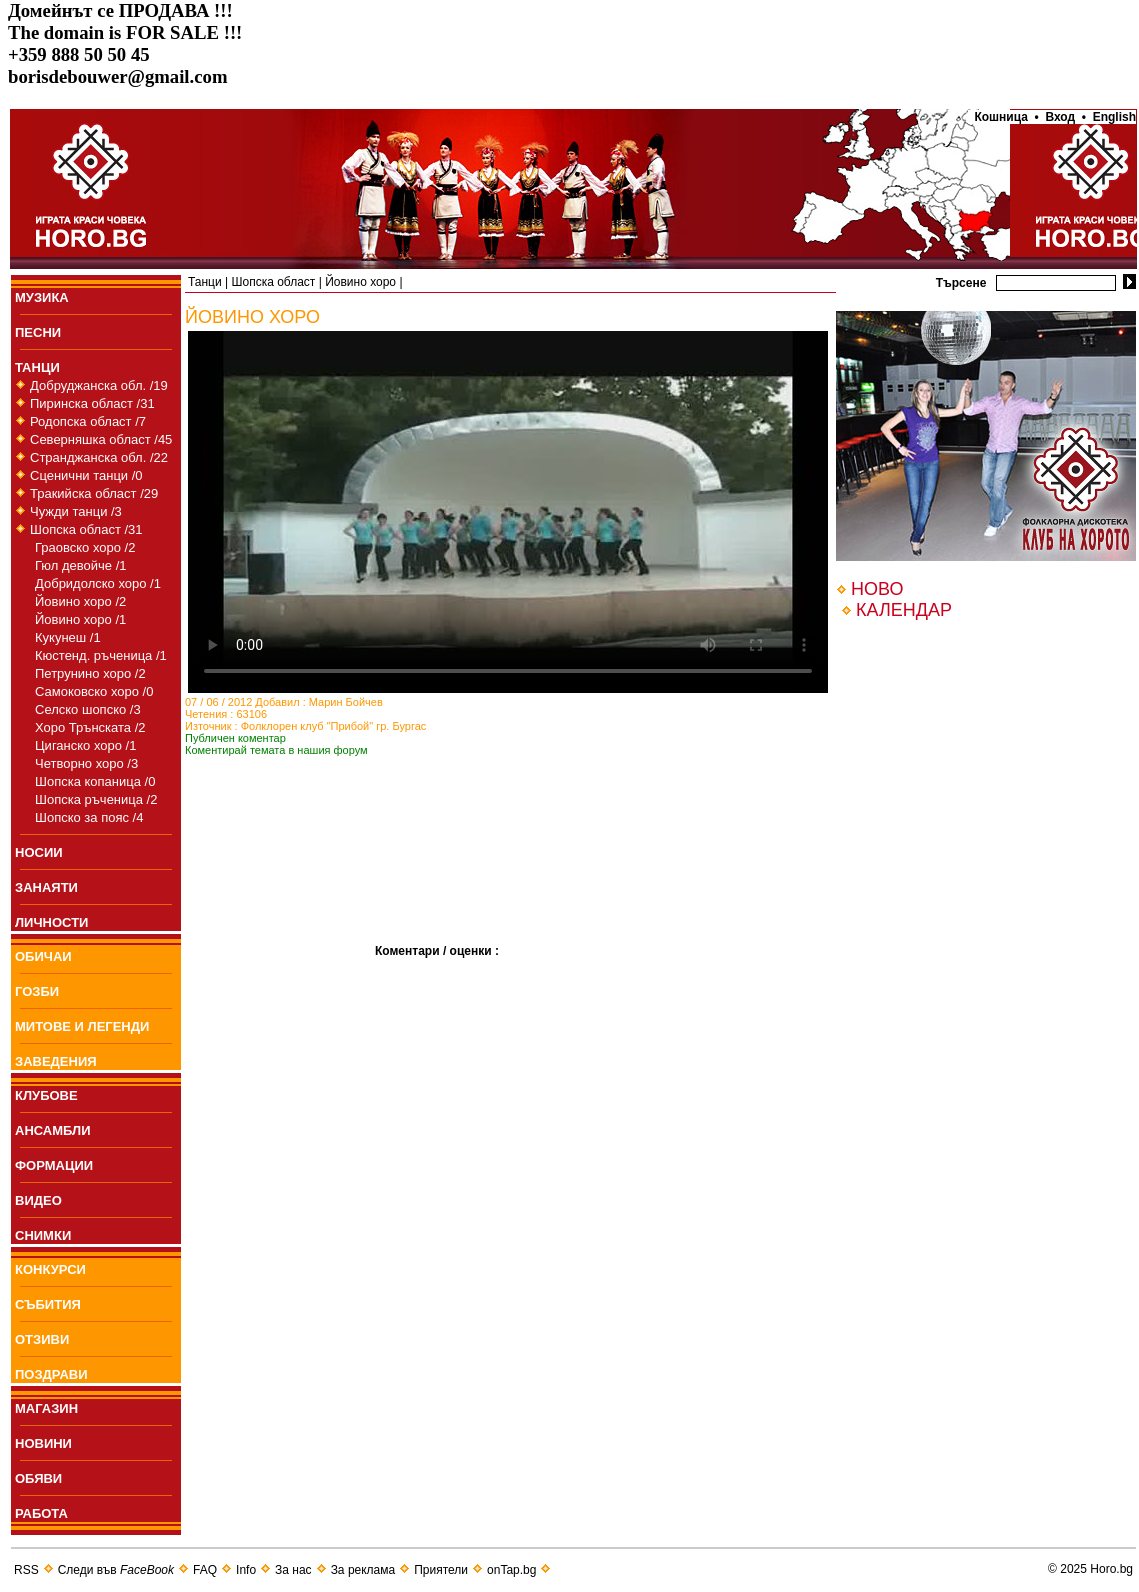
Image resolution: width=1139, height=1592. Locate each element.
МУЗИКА (42, 297)
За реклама (363, 1570)
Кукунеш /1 (68, 637)
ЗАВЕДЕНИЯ (56, 1061)
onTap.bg (511, 1570)
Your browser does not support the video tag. (508, 512)
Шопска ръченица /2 (96, 799)
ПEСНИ (38, 332)
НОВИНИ (43, 1443)
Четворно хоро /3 (86, 763)
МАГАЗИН (46, 1408)
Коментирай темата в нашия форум (276, 750)
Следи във (116, 1570)
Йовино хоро (360, 282)
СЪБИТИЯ (48, 1304)
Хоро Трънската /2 (90, 727)
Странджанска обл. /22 (99, 457)
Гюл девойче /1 (81, 565)
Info (246, 1570)
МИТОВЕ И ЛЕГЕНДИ (82, 1026)
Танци (205, 282)
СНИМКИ (43, 1235)
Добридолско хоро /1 (98, 583)
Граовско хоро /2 (85, 547)
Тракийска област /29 (94, 493)
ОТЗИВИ (42, 1339)
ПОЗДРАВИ (51, 1374)
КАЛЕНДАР (904, 610)
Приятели (441, 1570)
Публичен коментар (235, 738)
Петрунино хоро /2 (90, 673)
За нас (293, 1570)
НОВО (877, 589)
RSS (26, 1570)
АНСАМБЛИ (53, 1130)
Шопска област (273, 282)
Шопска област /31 (86, 529)
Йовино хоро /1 (80, 619)
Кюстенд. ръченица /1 (101, 655)
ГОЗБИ (37, 991)
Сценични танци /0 (86, 475)
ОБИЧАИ (43, 956)
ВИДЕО (38, 1200)
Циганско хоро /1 (85, 745)
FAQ (205, 1570)
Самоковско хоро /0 (94, 691)
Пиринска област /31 (92, 403)
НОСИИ (39, 852)
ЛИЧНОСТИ (51, 922)
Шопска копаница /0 (95, 781)
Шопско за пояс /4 (89, 817)
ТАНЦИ (37, 367)
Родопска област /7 (88, 421)
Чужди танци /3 (76, 511)
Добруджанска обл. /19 (99, 385)
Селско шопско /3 (88, 709)
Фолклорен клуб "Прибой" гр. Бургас (334, 726)
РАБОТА (41, 1513)
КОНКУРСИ (50, 1269)
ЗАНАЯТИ (46, 887)
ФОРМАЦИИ (54, 1165)
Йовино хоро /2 (80, 601)
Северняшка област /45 (101, 439)
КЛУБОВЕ (46, 1095)
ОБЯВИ (38, 1478)
